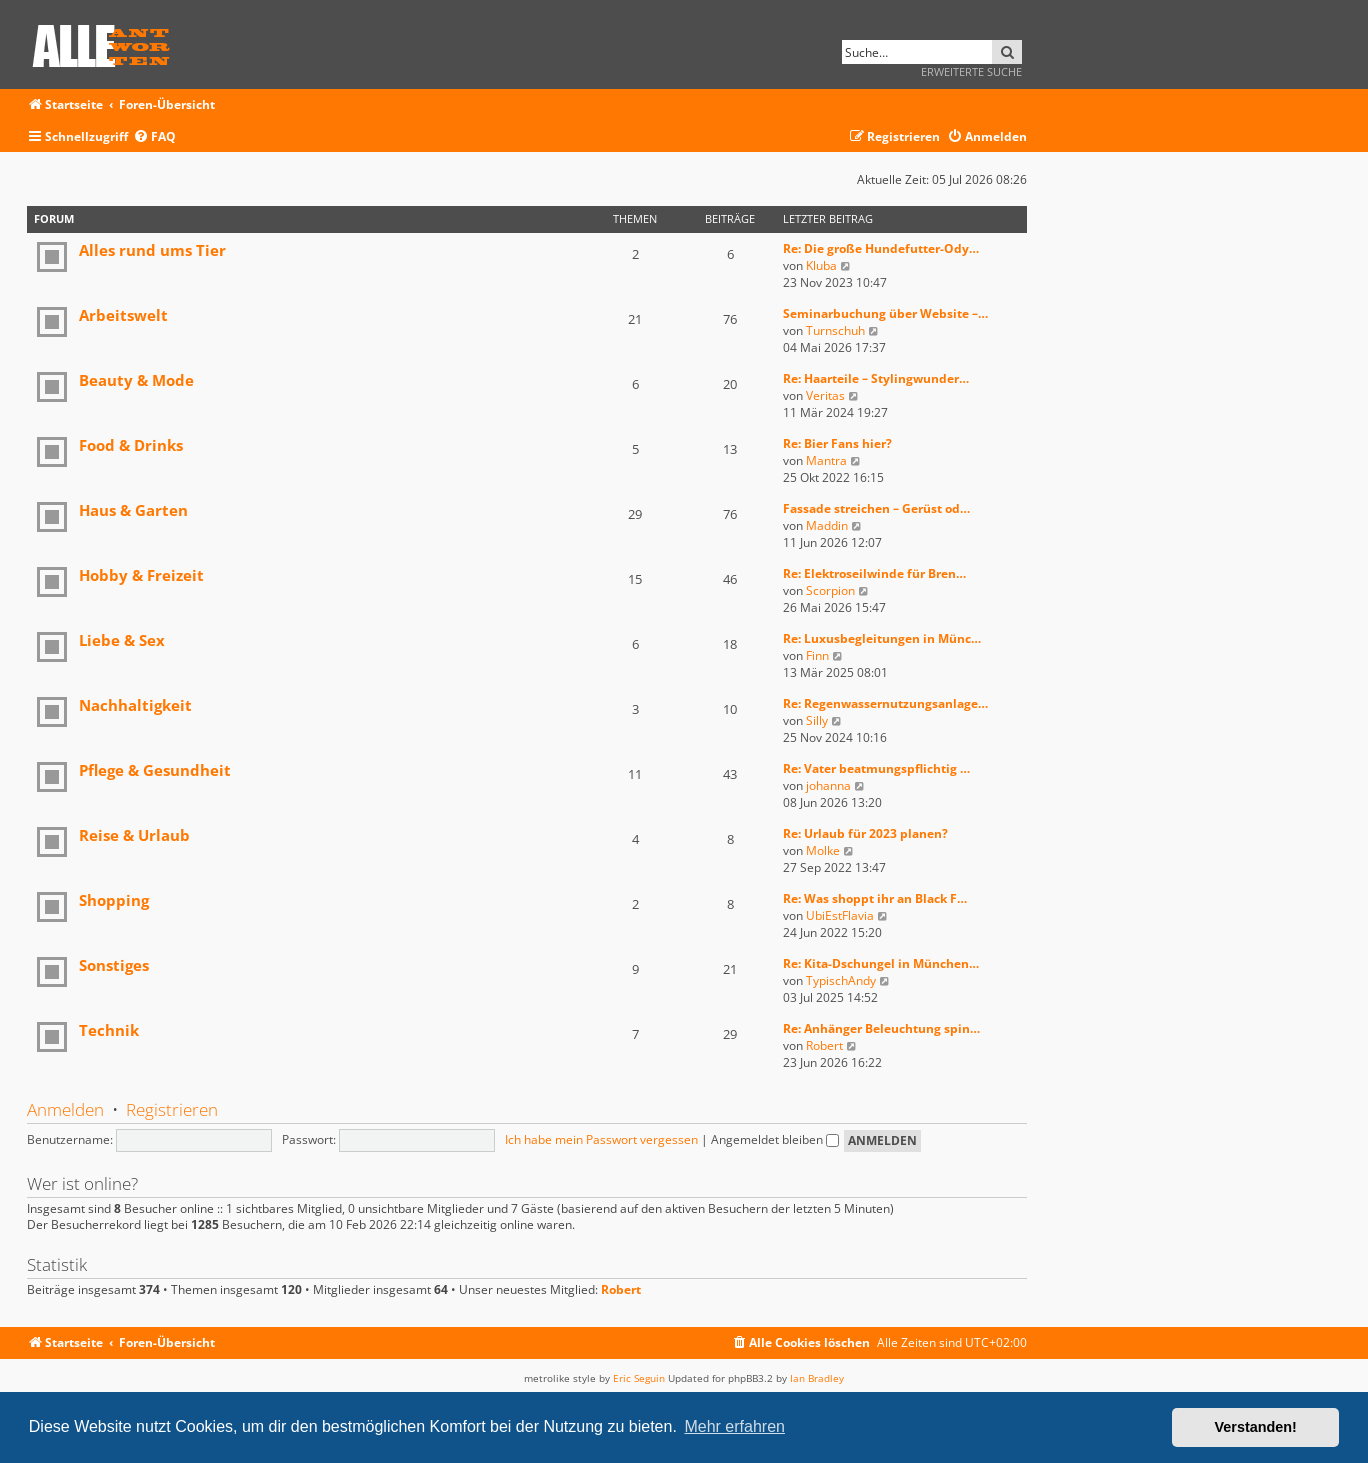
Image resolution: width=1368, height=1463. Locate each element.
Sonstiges (114, 965)
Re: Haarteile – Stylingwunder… (876, 378)
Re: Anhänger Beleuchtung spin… (881, 1028)
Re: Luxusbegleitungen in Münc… (882, 638)
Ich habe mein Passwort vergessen (601, 1139)
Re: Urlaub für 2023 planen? (865, 833)
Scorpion (830, 590)
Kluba (821, 265)
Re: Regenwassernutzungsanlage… (885, 703)
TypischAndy (841, 980)
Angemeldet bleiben (775, 1139)
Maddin (827, 525)
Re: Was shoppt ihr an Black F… (875, 898)
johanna (828, 785)
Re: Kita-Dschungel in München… (881, 963)
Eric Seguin (639, 1378)
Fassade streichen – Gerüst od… (876, 508)
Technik (109, 1030)
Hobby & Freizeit (141, 575)
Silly (817, 720)
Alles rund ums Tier (152, 250)
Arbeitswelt (123, 315)
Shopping (114, 900)
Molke (823, 850)
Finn (817, 655)
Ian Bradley (817, 1378)
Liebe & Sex (122, 640)
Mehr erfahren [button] (734, 1426)
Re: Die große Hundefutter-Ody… (881, 248)
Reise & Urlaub (134, 835)
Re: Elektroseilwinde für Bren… (874, 573)
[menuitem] (154, 137)
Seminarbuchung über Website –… (885, 313)
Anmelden (65, 1109)
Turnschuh (835, 330)
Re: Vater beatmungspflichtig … (876, 768)
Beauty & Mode (136, 380)
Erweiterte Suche (971, 71)
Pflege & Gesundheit (155, 770)
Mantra (826, 460)
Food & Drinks (131, 445)
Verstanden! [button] (1256, 1427)
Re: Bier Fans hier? (837, 443)
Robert (824, 1045)
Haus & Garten (133, 510)
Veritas (825, 395)
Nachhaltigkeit (135, 705)
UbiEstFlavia (840, 915)
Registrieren (172, 1109)
